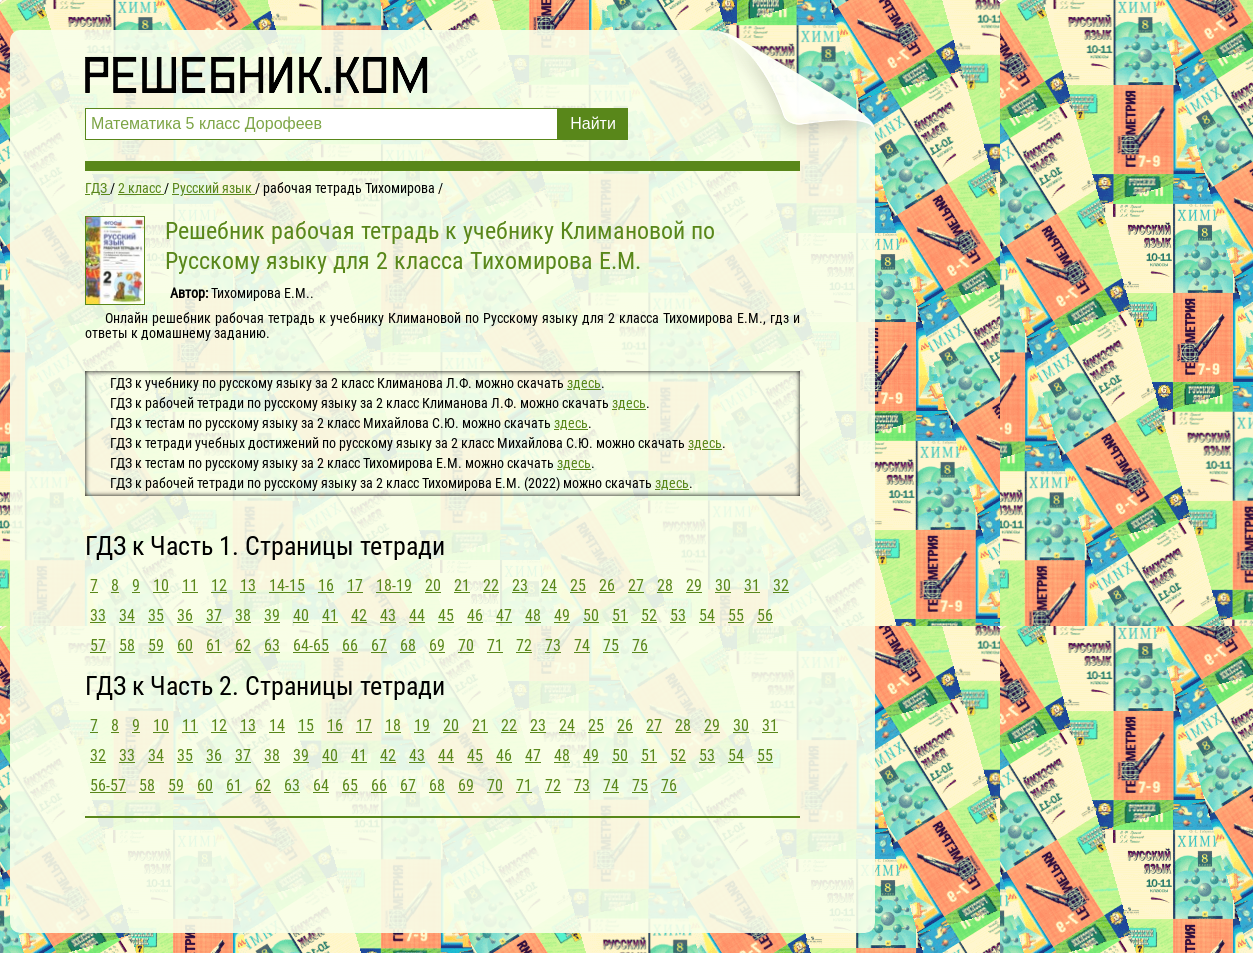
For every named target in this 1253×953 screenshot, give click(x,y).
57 (98, 645)
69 (437, 645)
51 (620, 615)
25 (578, 585)
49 (562, 615)
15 (306, 725)
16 (326, 585)
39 (272, 615)
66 (350, 645)
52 (649, 615)
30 (723, 585)
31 (752, 585)
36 (185, 615)
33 (98, 615)
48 (533, 615)
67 (379, 645)
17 (355, 585)
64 (321, 785)
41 (330, 615)
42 (359, 615)
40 (301, 615)
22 (491, 585)
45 (446, 615)
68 (408, 645)
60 (185, 645)
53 (678, 615)
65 (350, 785)
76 (640, 645)
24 (549, 585)
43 (388, 615)
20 (433, 585)
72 (524, 645)
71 (495, 645)
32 (781, 585)
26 (607, 585)
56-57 (108, 785)
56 (765, 615)
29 (694, 585)
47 (504, 615)
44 (417, 615)
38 (243, 615)
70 (466, 645)
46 (475, 615)
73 (553, 645)
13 (248, 585)
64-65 (311, 645)
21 (462, 585)
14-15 (287, 585)
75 (611, 645)
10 (161, 585)
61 (214, 645)
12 (219, 585)
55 (736, 615)
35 (156, 615)
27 (636, 585)
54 (707, 615)
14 (277, 725)
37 (214, 615)
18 (393, 725)
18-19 (394, 585)
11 (190, 585)
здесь (584, 383)
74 (582, 645)
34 (127, 615)
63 (272, 645)
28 (665, 585)
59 (156, 645)
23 (520, 585)
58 (127, 645)
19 (422, 725)
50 (591, 615)
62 (243, 645)
